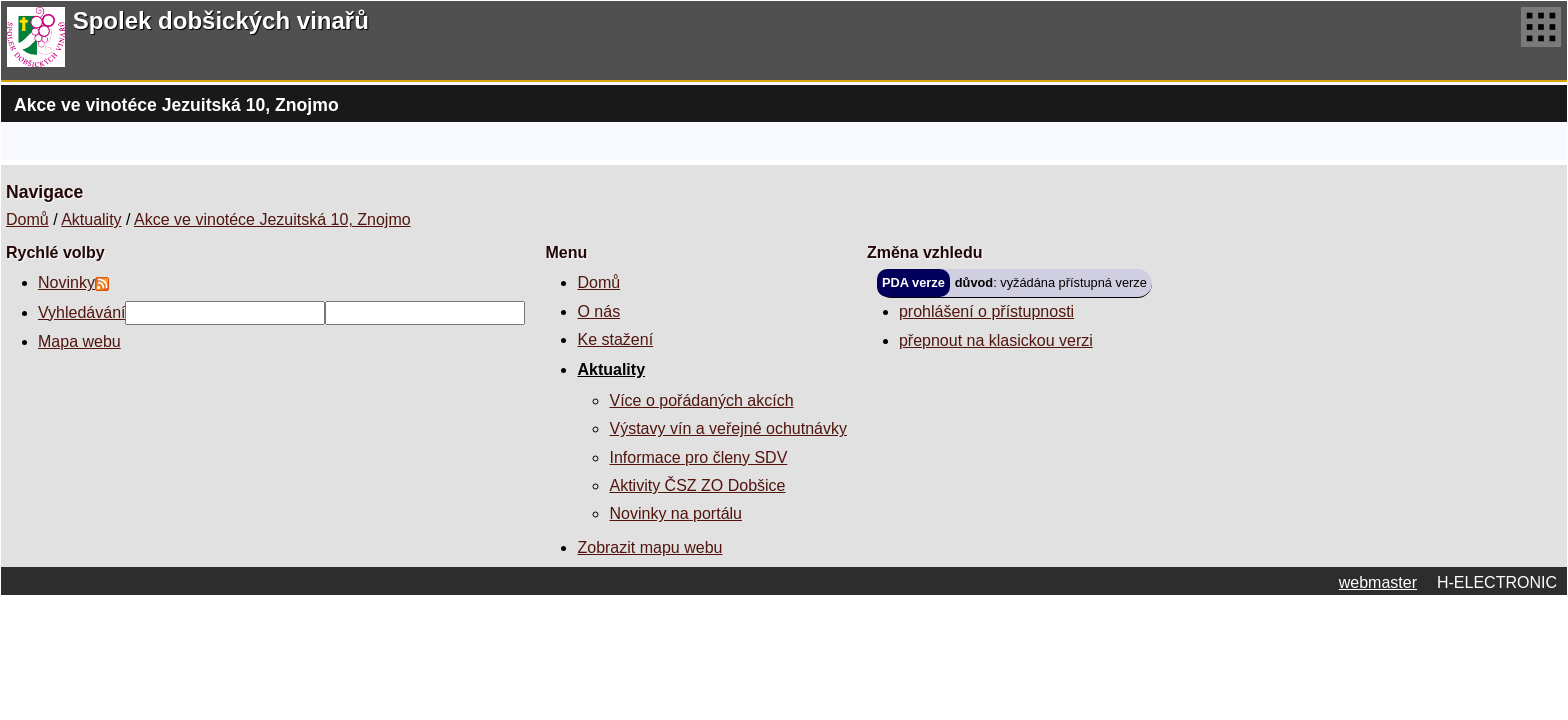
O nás (598, 311)
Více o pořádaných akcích (701, 400)
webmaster (1378, 582)
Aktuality (91, 219)
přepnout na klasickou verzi (996, 340)
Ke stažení (615, 339)
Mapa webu (79, 341)
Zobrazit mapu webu (649, 547)
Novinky (66, 282)
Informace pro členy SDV (698, 457)
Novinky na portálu (675, 513)
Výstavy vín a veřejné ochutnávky (727, 428)
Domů (27, 219)
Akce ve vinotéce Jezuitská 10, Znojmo (272, 219)
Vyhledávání (81, 312)
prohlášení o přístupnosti (986, 311)
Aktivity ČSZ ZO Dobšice (697, 485)
